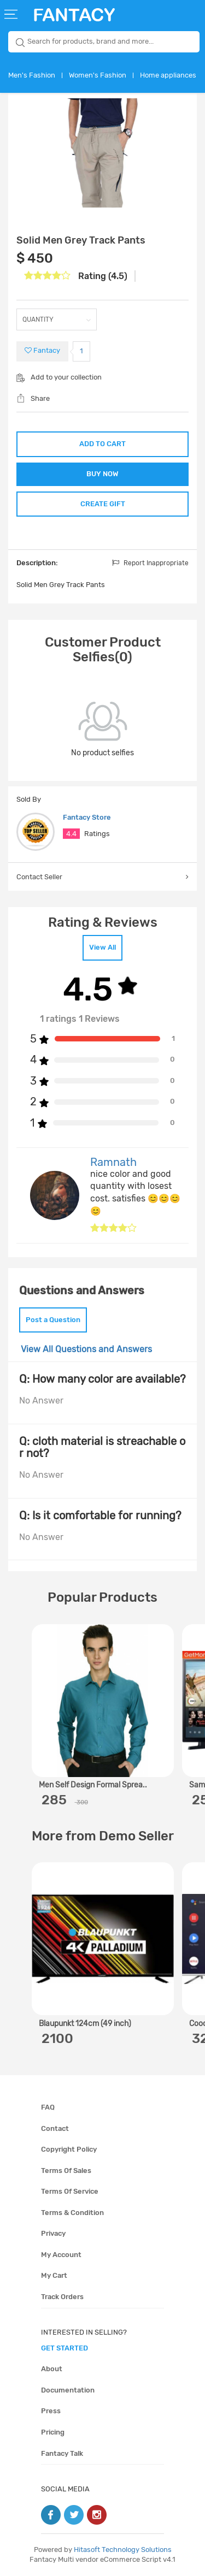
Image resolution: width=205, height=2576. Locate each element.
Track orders (62, 2297)
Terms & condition (72, 2212)
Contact (55, 2128)
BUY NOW (102, 474)
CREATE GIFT (102, 504)
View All (102, 947)
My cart (54, 2275)
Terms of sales (66, 2170)
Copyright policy (69, 2149)
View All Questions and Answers (86, 1349)
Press (51, 2411)
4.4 (71, 834)
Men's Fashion (31, 75)
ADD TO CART (102, 444)
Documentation (68, 2390)
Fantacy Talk (62, 2453)
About (51, 2369)
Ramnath (113, 1162)
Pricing (53, 2432)
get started (64, 2348)
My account (61, 2255)
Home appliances (168, 75)
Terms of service (69, 2191)
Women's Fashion (97, 75)
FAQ (48, 2107)
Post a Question (53, 1320)
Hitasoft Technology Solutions (123, 2549)
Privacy (53, 2233)
